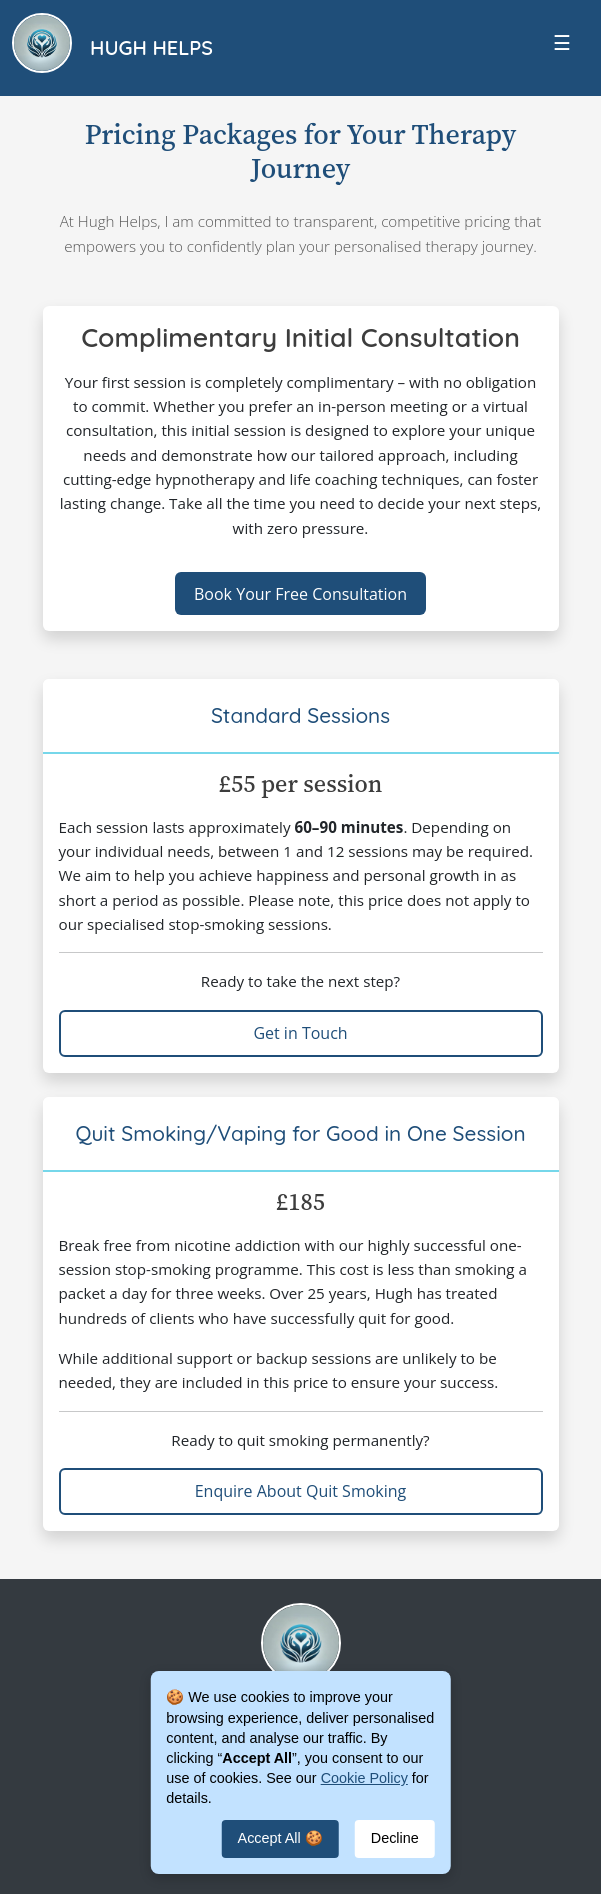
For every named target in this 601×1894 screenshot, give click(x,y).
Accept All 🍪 (280, 1838)
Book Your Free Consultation (300, 594)
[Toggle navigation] (562, 48)
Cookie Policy (364, 1778)
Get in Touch (300, 1033)
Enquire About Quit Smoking (301, 1491)
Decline (395, 1838)
